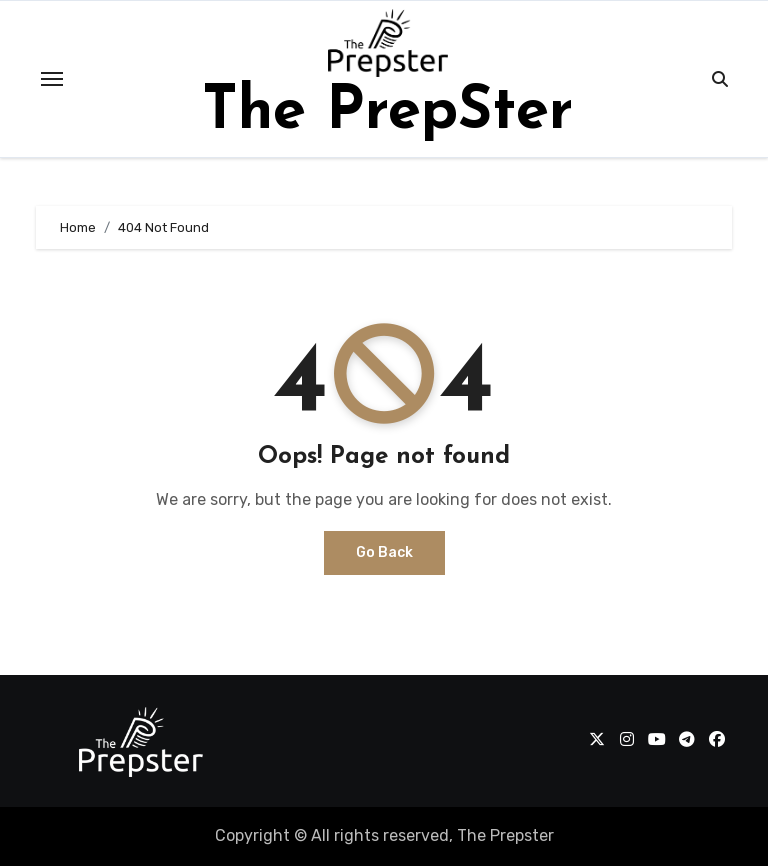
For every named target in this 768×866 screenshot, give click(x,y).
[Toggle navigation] (52, 79)
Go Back (384, 552)
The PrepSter (387, 113)
